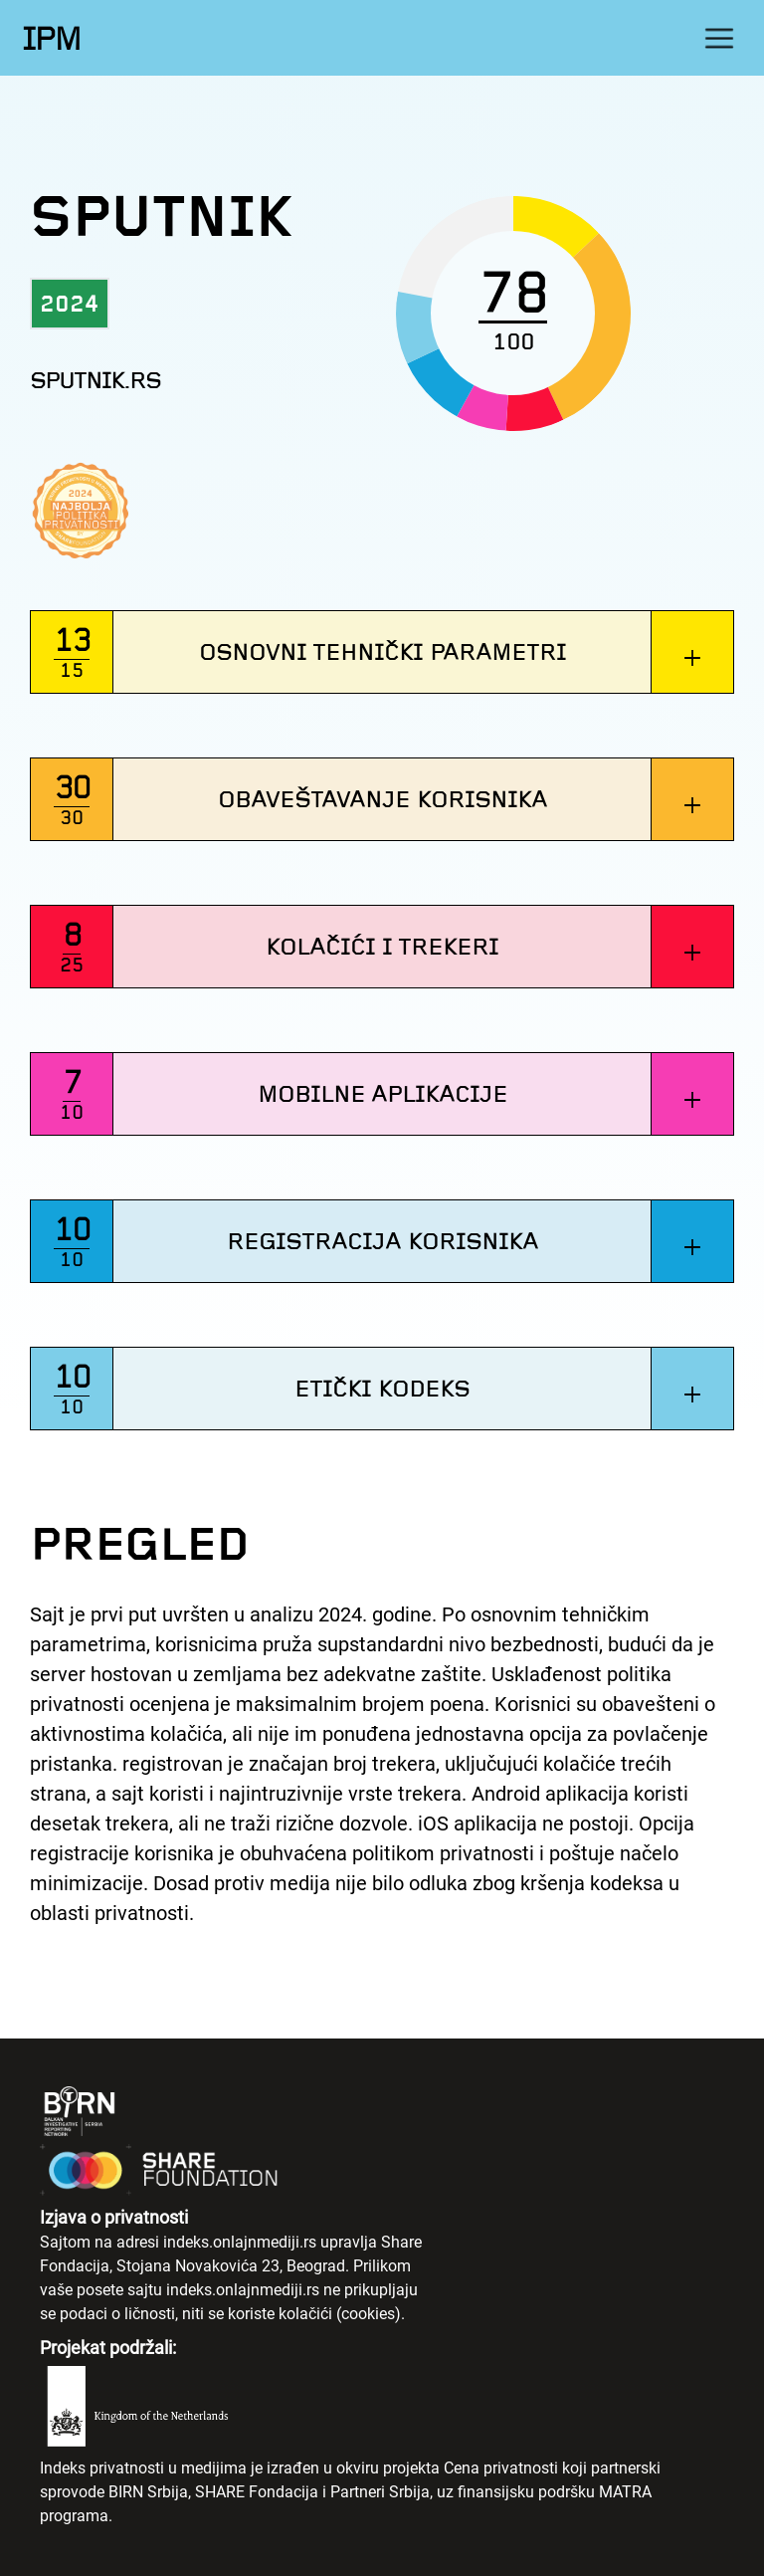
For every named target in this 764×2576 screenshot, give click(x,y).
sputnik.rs (95, 380)
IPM (51, 39)
